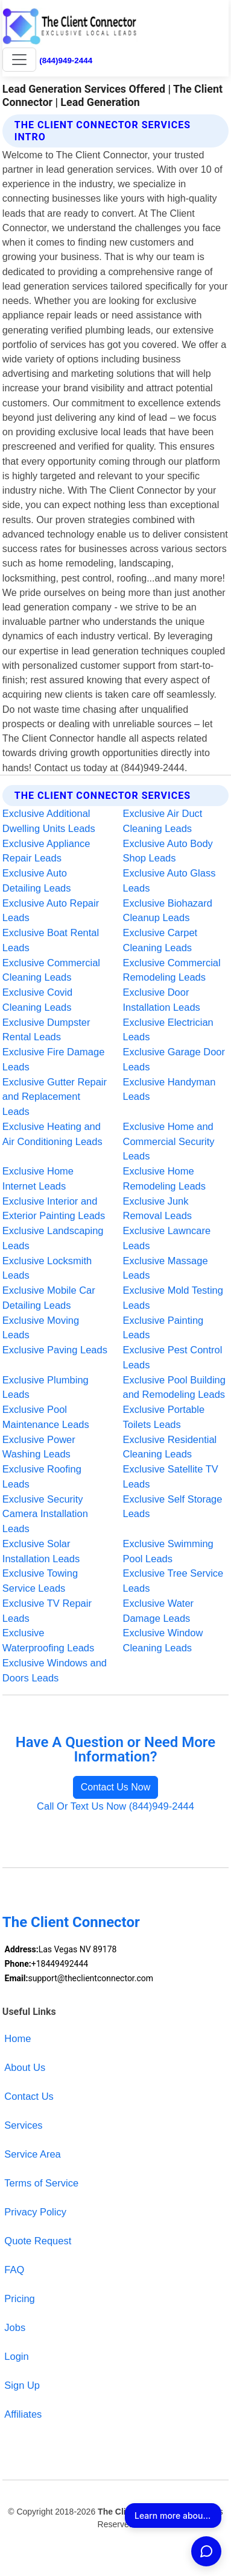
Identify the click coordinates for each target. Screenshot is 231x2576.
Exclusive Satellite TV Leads (170, 1476)
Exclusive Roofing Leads (41, 1476)
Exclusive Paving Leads (54, 1349)
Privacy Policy (35, 2211)
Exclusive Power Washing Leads (38, 1447)
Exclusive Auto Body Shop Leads (168, 851)
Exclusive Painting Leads (163, 1328)
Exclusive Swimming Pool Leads (168, 1551)
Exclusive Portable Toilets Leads (164, 1417)
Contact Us (29, 2096)
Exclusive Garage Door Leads (174, 1059)
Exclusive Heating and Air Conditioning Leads (52, 1134)
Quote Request (37, 2240)
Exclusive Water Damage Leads (158, 1611)
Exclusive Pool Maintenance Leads (45, 1417)
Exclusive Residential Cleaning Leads (170, 1447)
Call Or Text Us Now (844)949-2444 (115, 1806)
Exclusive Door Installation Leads (161, 1000)
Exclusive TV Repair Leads (47, 1611)
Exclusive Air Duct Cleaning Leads (163, 821)
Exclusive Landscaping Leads (53, 1238)
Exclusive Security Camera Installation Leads (45, 1514)
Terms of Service (41, 2182)
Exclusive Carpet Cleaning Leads (160, 940)
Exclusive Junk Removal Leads (157, 1208)
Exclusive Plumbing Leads (45, 1387)
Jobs (14, 2327)
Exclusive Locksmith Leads (47, 1268)
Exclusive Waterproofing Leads (48, 1640)
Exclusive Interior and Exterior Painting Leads (53, 1208)
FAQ (14, 2269)
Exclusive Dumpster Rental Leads (46, 1030)
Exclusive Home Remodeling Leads (164, 1178)
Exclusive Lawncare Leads (167, 1238)
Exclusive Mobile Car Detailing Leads (48, 1298)
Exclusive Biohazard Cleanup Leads (167, 910)
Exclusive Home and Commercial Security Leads (169, 1141)
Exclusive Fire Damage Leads (53, 1059)
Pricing (19, 2298)
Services (23, 2125)
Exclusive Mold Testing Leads (173, 1298)
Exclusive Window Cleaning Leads (163, 1640)
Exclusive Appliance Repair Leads (46, 851)
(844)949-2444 (65, 60)
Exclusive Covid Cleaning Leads (37, 1000)
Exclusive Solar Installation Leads (41, 1551)
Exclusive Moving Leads (40, 1328)
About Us (24, 2067)
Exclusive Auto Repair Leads (50, 910)
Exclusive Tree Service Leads (173, 1581)
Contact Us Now (116, 1787)
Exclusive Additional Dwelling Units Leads (48, 821)
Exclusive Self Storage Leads (173, 1506)
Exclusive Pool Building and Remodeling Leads (174, 1387)
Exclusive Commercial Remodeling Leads (172, 970)
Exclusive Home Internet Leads (38, 1178)
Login (16, 2356)
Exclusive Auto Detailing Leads (36, 880)
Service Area (32, 2154)
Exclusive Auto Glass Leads (169, 880)
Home (17, 2038)
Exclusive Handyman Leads (169, 1089)
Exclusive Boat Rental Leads (50, 940)
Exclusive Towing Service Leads (40, 1581)
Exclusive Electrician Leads (168, 1030)
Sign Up (22, 2385)
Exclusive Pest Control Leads (173, 1357)
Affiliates (23, 2414)
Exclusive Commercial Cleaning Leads (51, 970)
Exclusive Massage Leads (165, 1268)
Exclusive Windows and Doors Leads (54, 1670)
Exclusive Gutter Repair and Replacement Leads (54, 1096)
